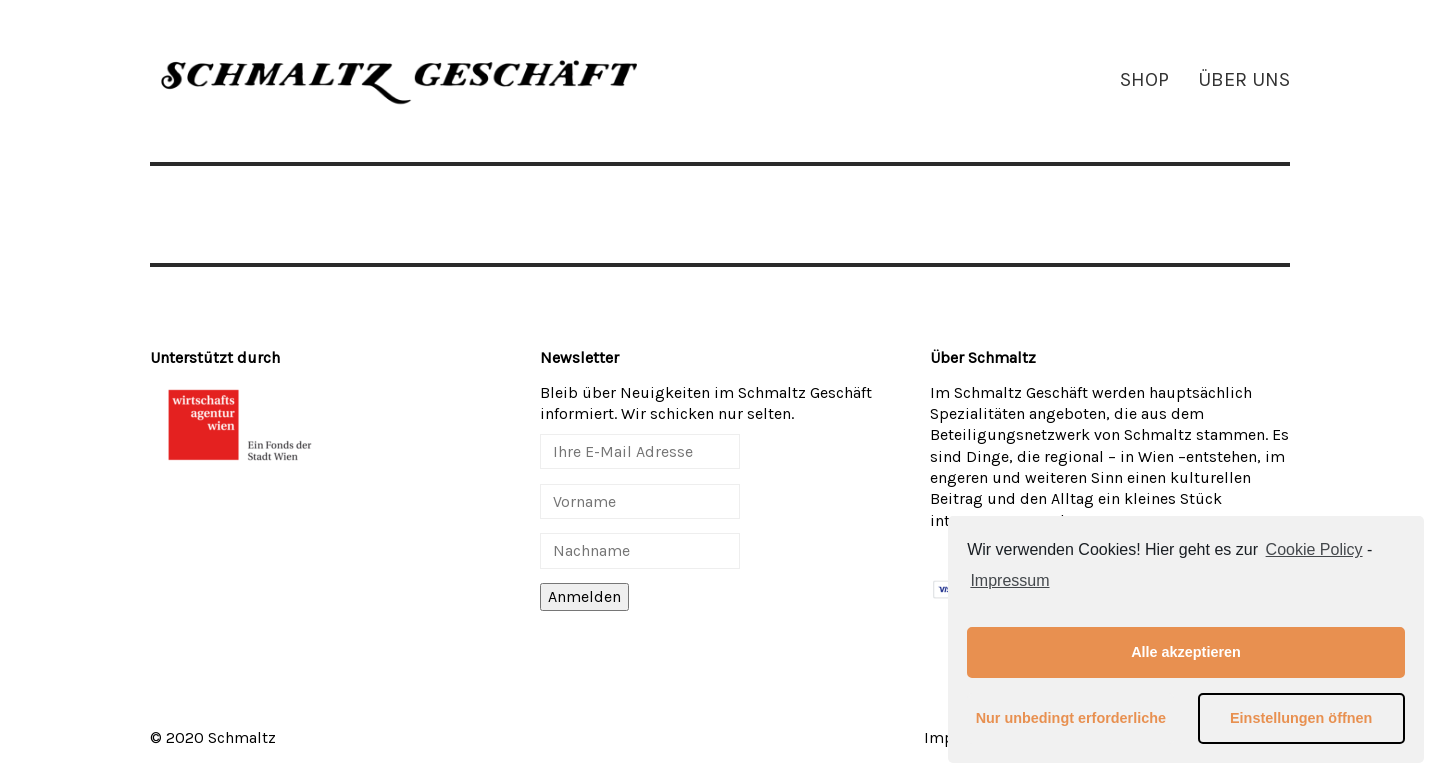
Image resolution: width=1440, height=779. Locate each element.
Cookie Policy (1314, 549)
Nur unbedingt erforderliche (1071, 718)
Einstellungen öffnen (1301, 718)
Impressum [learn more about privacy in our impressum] (1009, 580)
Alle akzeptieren (1186, 652)
